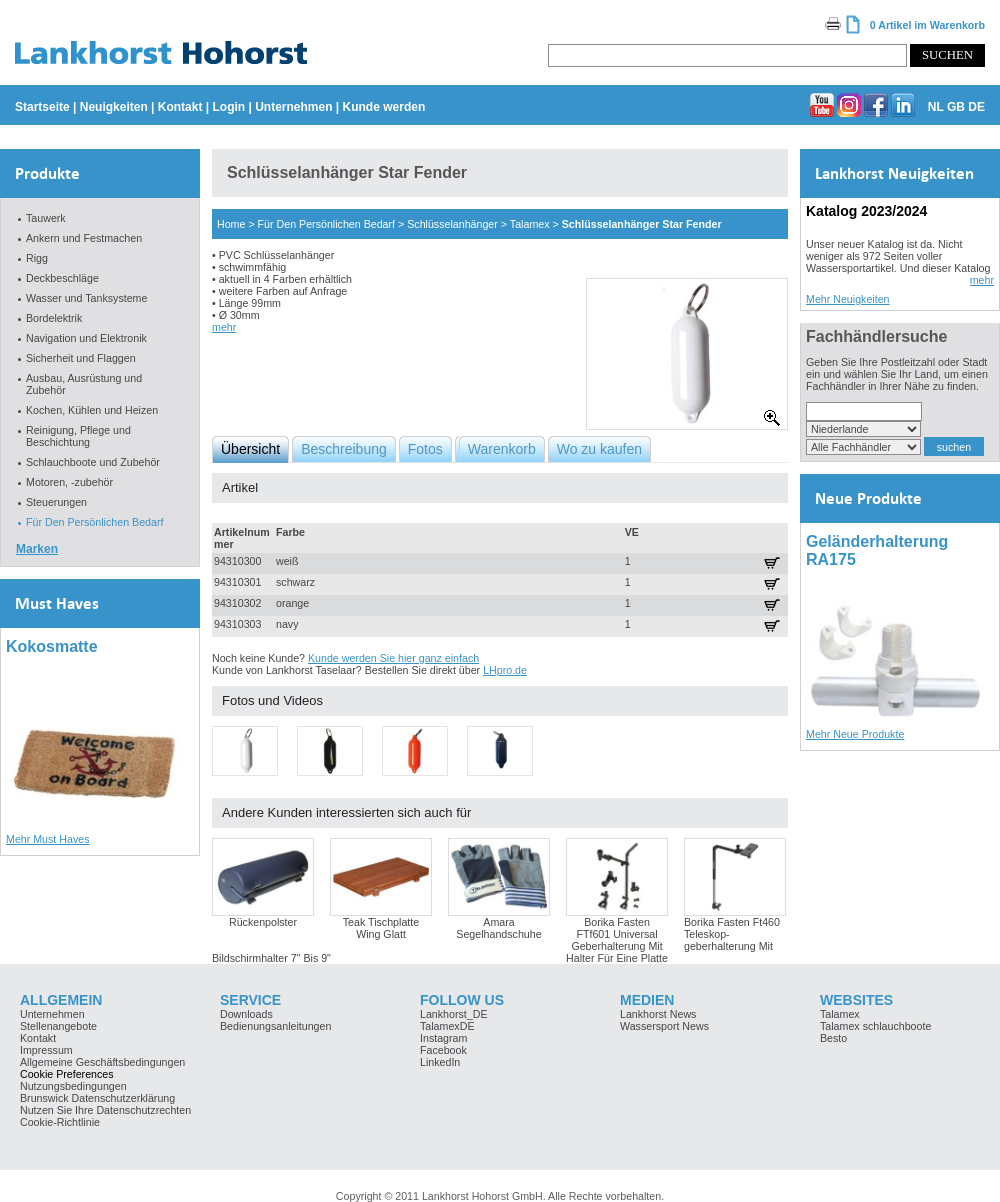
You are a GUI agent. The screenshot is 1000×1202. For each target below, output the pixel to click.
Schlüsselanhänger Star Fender (642, 224)
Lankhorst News (658, 1014)
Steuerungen (56, 502)
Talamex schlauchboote (875, 1026)
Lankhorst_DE (454, 1014)
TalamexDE (447, 1026)
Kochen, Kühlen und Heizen (92, 410)
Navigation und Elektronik (86, 338)
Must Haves (57, 603)
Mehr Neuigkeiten (848, 299)
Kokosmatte (52, 646)
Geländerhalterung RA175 (877, 550)
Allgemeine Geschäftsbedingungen (102, 1062)
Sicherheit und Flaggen (81, 358)
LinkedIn (440, 1062)
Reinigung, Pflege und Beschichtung (78, 436)
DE (976, 107)
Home (231, 224)
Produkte (47, 173)
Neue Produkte (868, 498)
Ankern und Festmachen (84, 238)
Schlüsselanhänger (452, 224)
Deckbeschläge (62, 278)
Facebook (443, 1050)
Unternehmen (293, 107)
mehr (224, 327)
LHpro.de (505, 670)
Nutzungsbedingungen (73, 1086)
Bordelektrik (54, 318)
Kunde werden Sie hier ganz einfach (393, 658)
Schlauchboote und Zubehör (93, 462)
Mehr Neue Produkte (855, 734)
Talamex (530, 224)
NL (936, 107)
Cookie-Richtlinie (60, 1122)
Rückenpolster (263, 922)
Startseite (42, 107)
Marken (37, 549)
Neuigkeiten (114, 107)
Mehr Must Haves (48, 839)
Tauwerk (46, 218)
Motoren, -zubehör (69, 482)
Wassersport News (664, 1026)
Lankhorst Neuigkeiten (894, 173)
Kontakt (180, 107)
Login (228, 107)
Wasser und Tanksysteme (86, 298)
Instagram (443, 1038)
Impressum (46, 1050)
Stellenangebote (58, 1026)
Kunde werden (384, 107)
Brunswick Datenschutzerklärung (97, 1098)
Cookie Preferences (67, 1074)
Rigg (37, 258)
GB (956, 107)
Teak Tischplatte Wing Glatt (381, 928)
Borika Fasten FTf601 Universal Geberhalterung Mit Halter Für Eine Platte (617, 940)
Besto (833, 1038)
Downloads (246, 1014)
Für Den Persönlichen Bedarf (94, 522)
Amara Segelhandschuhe (498, 928)
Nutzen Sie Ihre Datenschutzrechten (105, 1110)
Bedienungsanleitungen (275, 1026)
